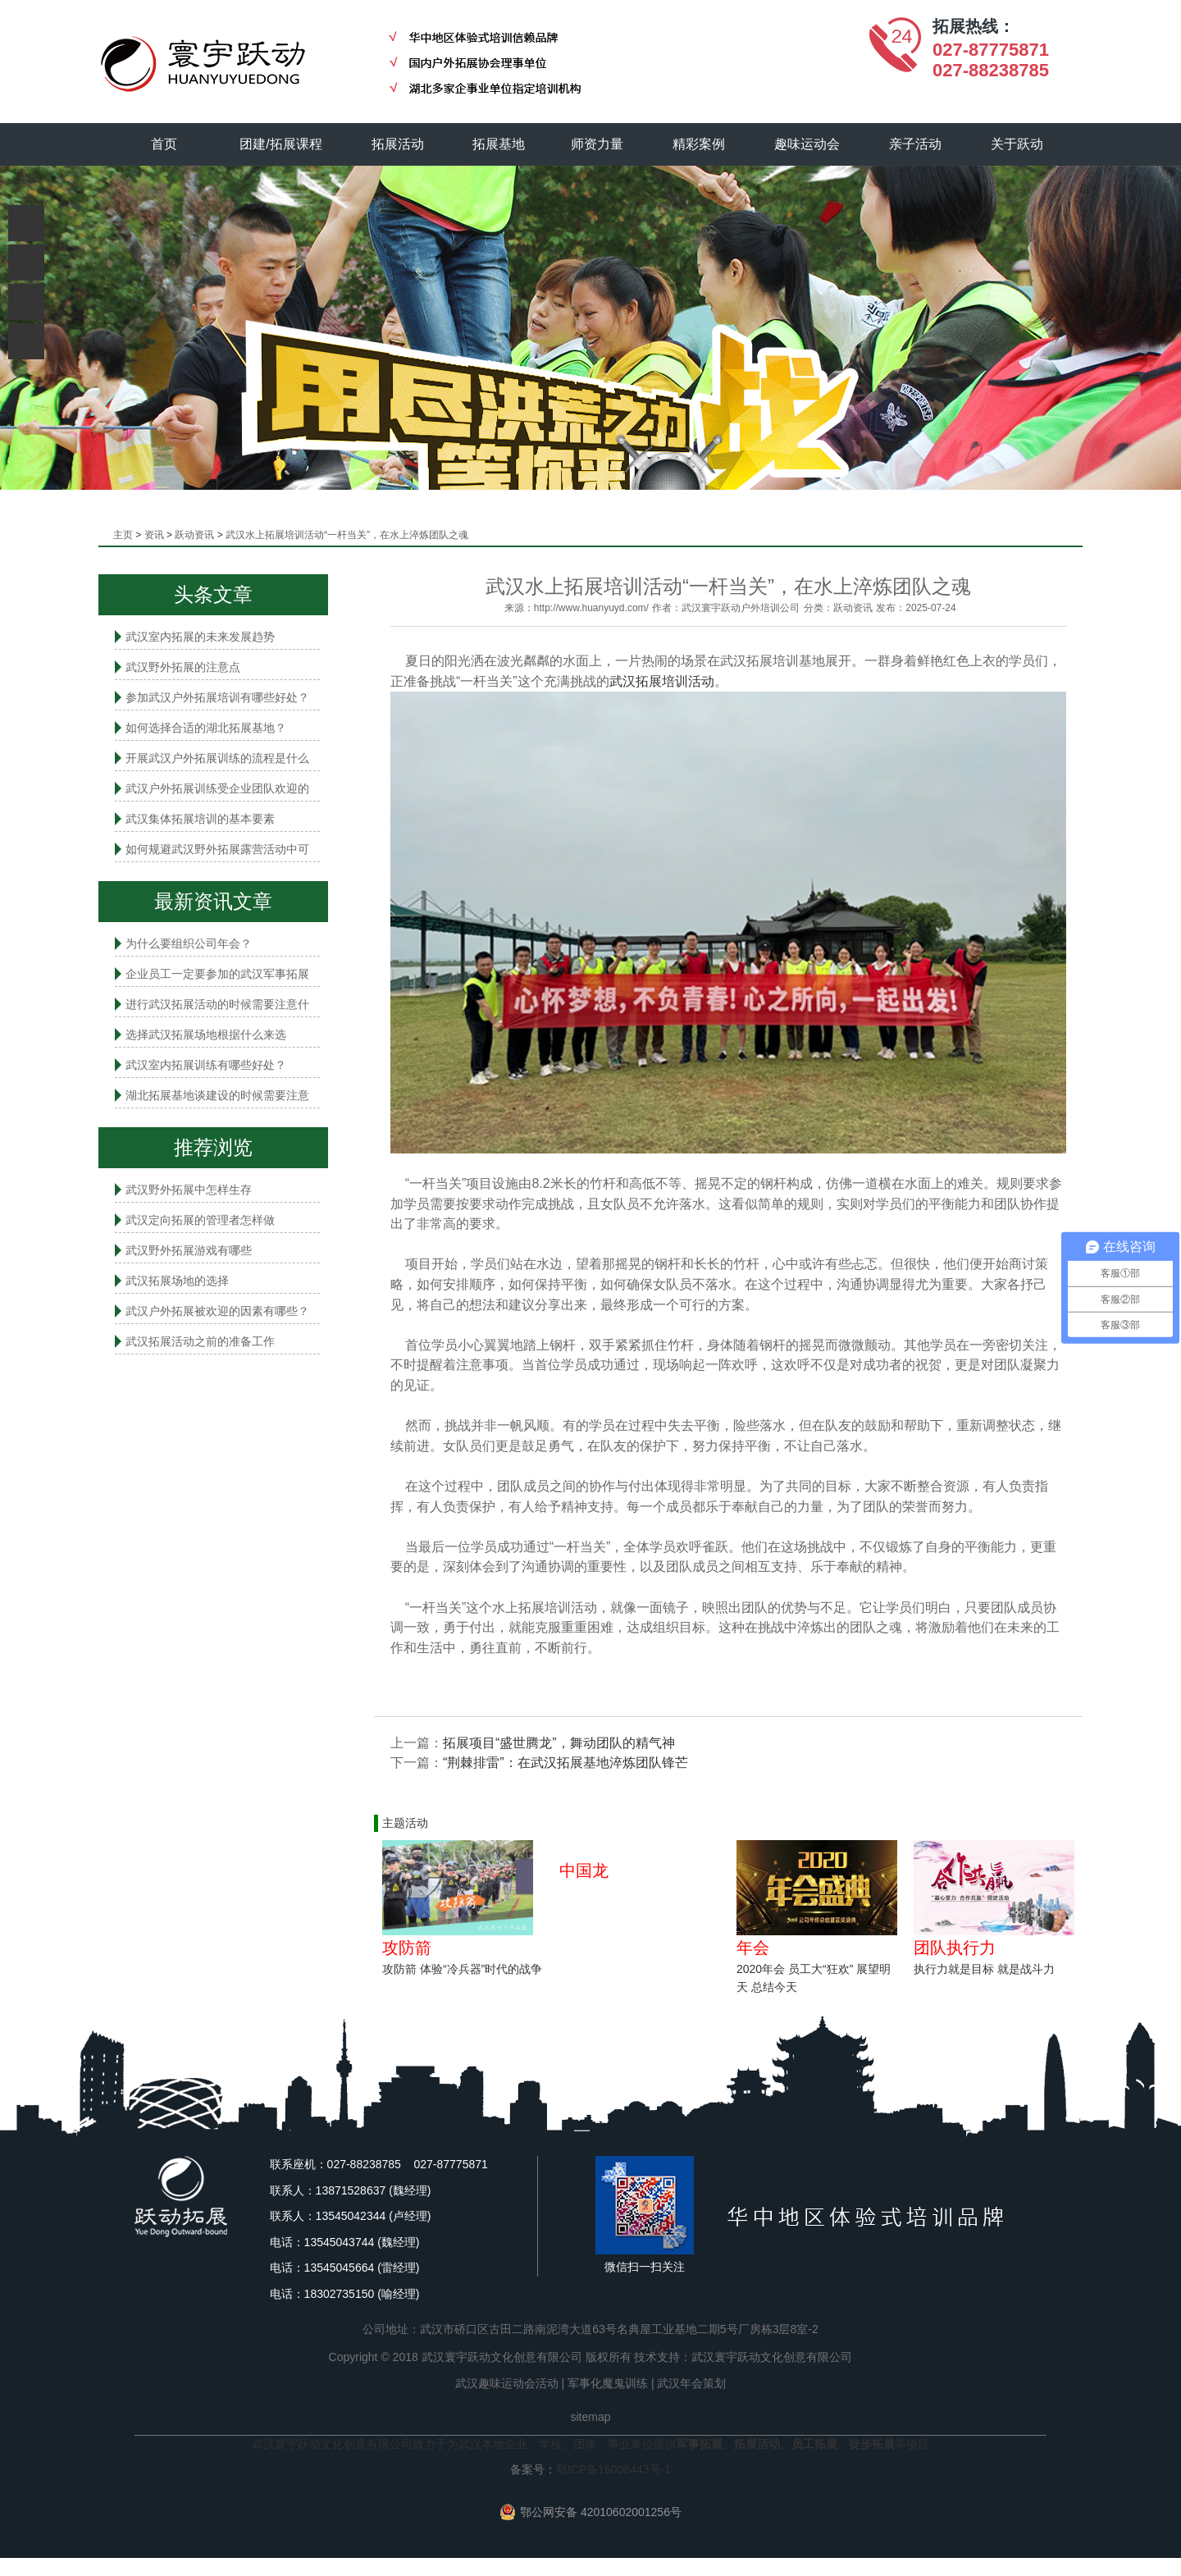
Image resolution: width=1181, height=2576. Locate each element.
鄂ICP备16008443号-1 (613, 2469)
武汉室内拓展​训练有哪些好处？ (205, 1064)
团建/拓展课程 (281, 144)
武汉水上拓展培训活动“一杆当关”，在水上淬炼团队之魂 (347, 535)
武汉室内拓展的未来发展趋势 (200, 636)
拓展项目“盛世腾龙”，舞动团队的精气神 (559, 1743)
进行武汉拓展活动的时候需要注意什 (217, 1004)
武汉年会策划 (691, 2383)
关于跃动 (1018, 144)
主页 (123, 535)
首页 (164, 144)
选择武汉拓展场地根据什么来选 (205, 1034)
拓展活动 (398, 144)
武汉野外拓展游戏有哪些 (188, 1250)
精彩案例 (699, 144)
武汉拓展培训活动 (661, 681)
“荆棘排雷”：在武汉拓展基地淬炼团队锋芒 (565, 1763)
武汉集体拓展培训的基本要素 (200, 818)
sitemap (590, 2416)
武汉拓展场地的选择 (177, 1280)
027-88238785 (990, 70)
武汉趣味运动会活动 (507, 2383)
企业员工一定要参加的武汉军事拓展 (217, 973)
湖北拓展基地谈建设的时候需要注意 (217, 1095)
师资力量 (598, 144)
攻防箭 (406, 1948)
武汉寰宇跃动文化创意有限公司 (771, 2357)
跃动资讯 (194, 535)
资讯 (154, 535)
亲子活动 (916, 144)
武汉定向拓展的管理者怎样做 (200, 1219)
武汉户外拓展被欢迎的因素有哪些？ (217, 1311)
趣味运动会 (808, 144)
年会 (752, 1948)
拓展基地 (499, 144)
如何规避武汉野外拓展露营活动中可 (217, 849)
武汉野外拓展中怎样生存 (188, 1189)
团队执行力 (955, 1948)
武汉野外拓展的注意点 (182, 667)
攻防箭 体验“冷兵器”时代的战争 (462, 1968)
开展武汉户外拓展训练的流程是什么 (217, 758)
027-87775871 (990, 49)
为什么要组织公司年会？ (188, 943)
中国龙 (584, 1870)
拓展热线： (973, 26)
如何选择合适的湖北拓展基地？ (205, 727)
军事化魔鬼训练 (608, 2383)
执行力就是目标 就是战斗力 (984, 1968)
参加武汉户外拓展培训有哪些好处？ (217, 697)
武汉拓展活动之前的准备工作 (200, 1341)
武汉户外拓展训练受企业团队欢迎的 (217, 788)
